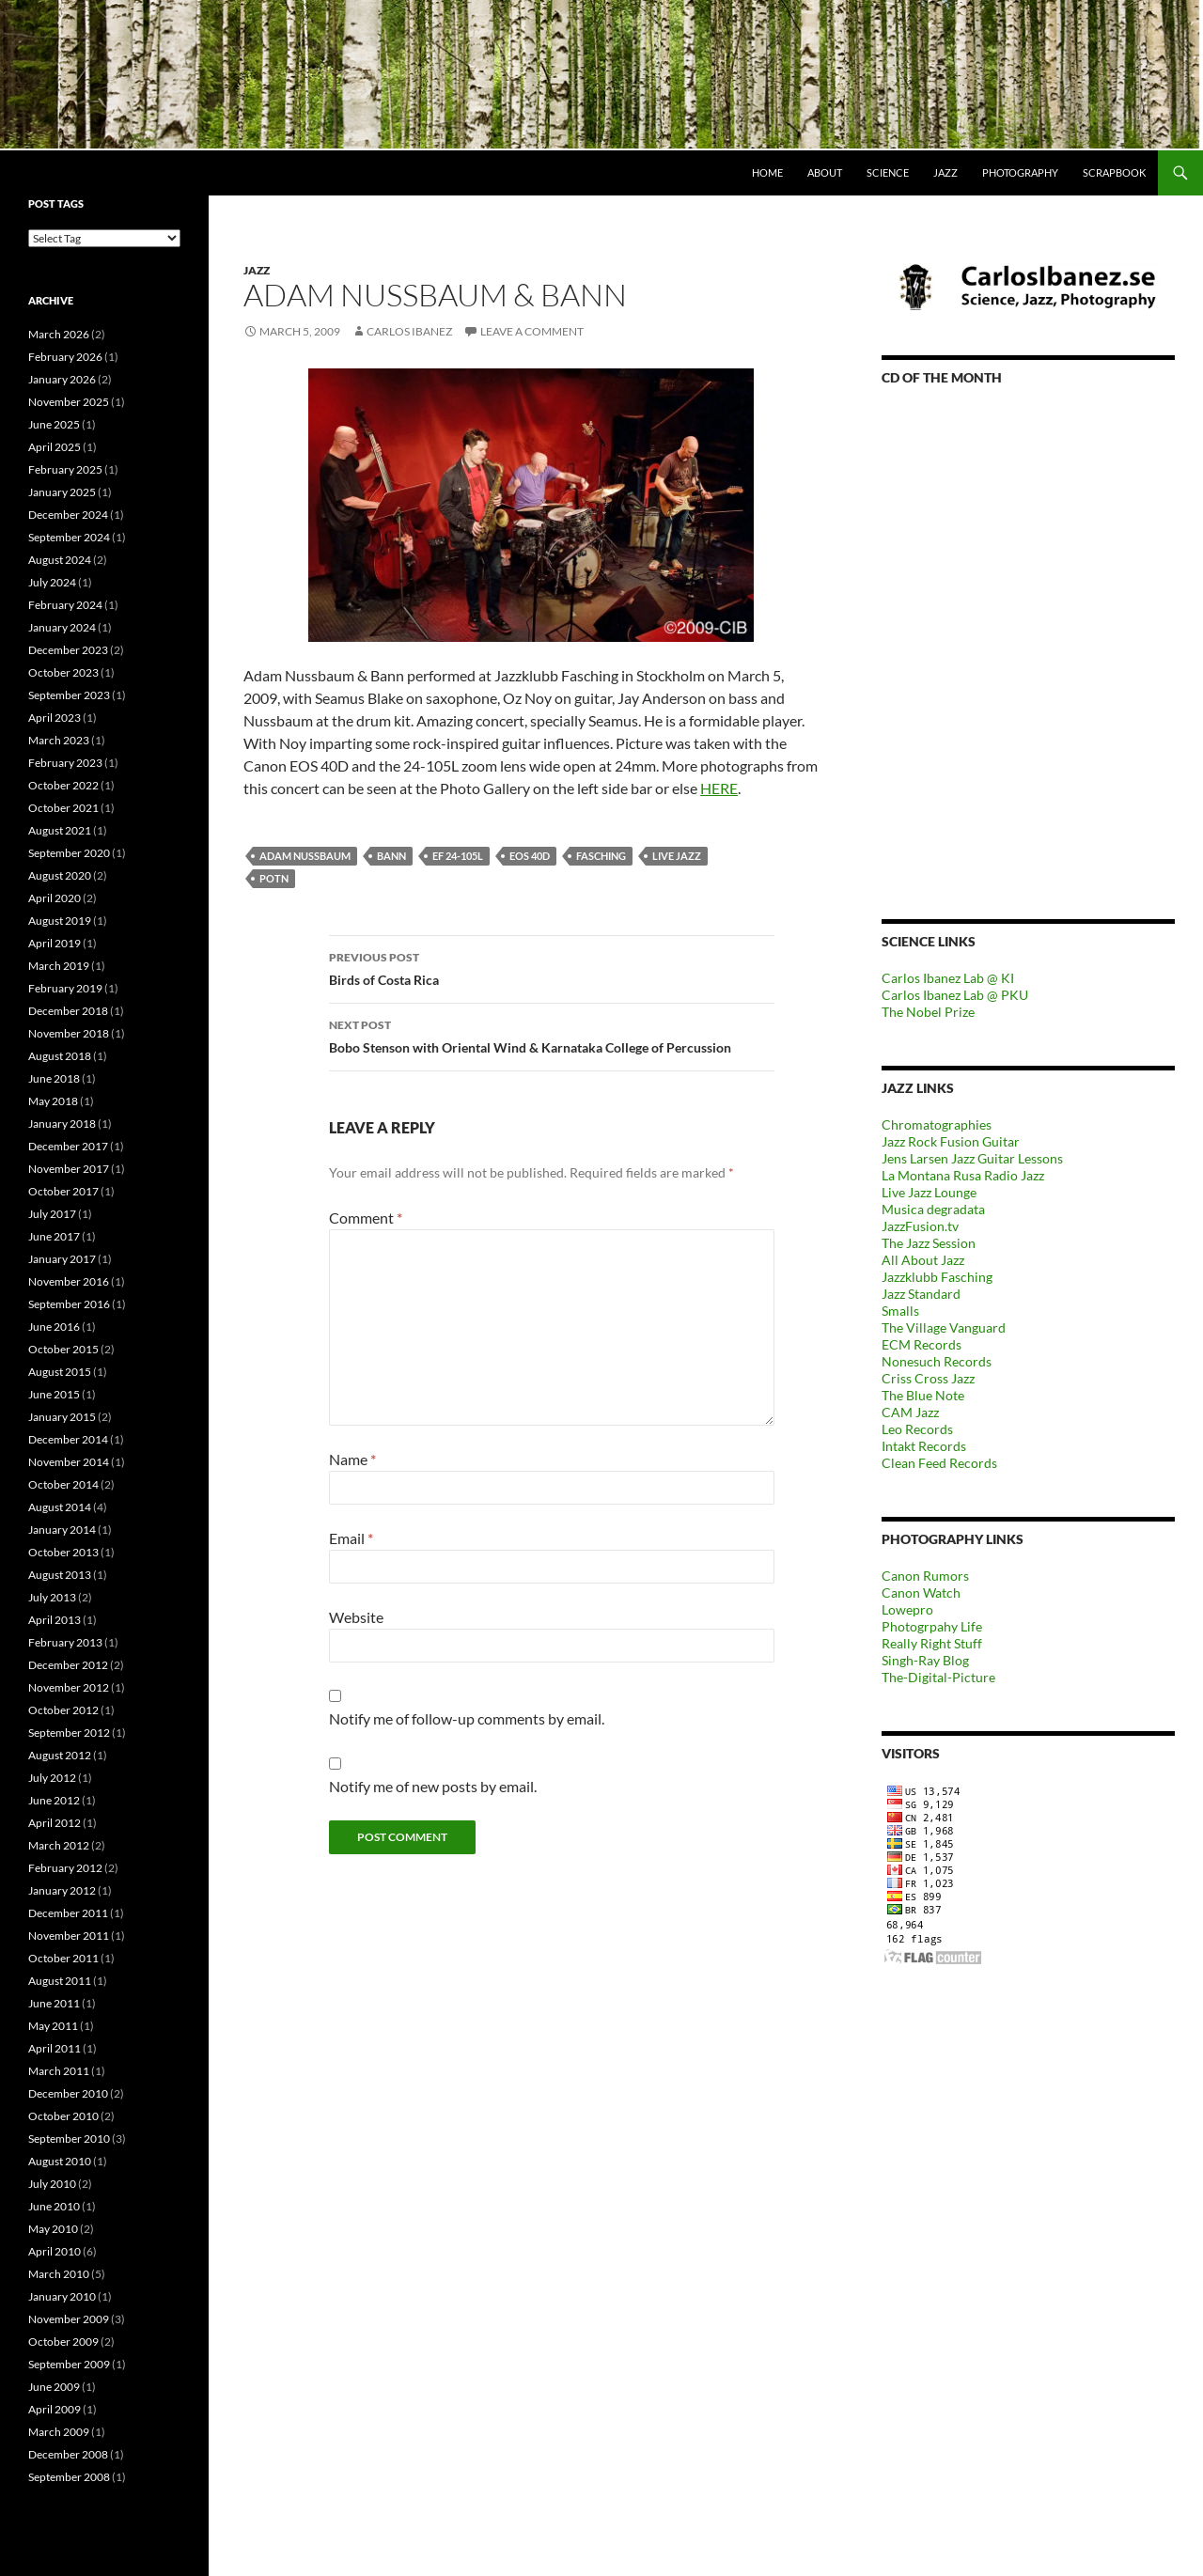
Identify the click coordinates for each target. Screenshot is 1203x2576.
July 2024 (52, 582)
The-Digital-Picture (938, 1677)
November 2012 (68, 1687)
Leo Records (917, 1429)
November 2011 (68, 1935)
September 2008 (69, 2477)
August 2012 (59, 1755)
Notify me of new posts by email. (433, 1786)
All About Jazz (923, 1260)
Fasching (601, 856)
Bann (391, 856)
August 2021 (59, 830)
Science (888, 172)
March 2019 (58, 966)
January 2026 (62, 379)
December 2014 (68, 1439)
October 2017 (63, 1191)
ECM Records (921, 1344)
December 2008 (68, 2454)
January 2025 (62, 492)
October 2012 (63, 1710)
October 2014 (63, 1484)
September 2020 (69, 853)
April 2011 (54, 2048)
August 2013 (59, 1575)
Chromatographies (937, 1124)
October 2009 (63, 2341)
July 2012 (52, 1778)
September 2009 (69, 2364)
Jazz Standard (921, 1294)
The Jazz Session (929, 1243)
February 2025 (65, 469)
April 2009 (54, 2409)
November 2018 (68, 1033)
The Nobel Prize (928, 1012)
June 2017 (54, 1236)
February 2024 (65, 605)
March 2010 (58, 2274)
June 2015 (54, 1394)
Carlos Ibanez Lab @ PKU (955, 995)
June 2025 (54, 424)
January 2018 (62, 1123)
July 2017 (52, 1214)
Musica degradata (933, 1209)
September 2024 (69, 537)
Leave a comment (532, 331)
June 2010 (54, 2206)
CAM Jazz (910, 1412)
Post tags (56, 203)
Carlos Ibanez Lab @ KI (948, 978)
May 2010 (53, 2229)
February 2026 (65, 357)
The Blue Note (923, 1395)
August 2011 (59, 1981)
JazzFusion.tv (920, 1226)
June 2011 (54, 2003)
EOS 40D (529, 856)
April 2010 (54, 2251)
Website (356, 1617)
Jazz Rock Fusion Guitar (951, 1141)
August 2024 (59, 560)
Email (351, 1538)
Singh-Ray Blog (925, 1660)
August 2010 (59, 2161)
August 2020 (59, 875)
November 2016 (68, 1281)
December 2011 (68, 1913)
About (824, 172)
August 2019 (59, 920)
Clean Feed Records (939, 1463)
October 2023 (63, 672)
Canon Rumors (925, 1576)
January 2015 (62, 1417)
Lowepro (907, 1609)
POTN (274, 878)
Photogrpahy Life (932, 1626)
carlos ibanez (409, 331)
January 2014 (62, 1529)
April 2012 (54, 1823)
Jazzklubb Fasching (937, 1277)
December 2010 (68, 2093)
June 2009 (54, 2387)
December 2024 (68, 514)
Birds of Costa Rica (551, 967)
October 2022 (63, 785)
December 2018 (68, 1011)
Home (767, 172)
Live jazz (676, 856)
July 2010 (52, 2184)
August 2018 (59, 1056)
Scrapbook (1114, 172)
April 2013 (54, 1620)
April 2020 (54, 898)
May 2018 (53, 1101)
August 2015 (59, 1372)
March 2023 (58, 740)
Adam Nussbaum (305, 856)
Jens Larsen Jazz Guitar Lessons (972, 1158)
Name (352, 1459)
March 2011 (58, 2071)
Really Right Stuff (932, 1643)
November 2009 (68, 2319)
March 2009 (58, 2432)
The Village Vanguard (944, 1327)
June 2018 (54, 1078)
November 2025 (68, 402)
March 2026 (58, 334)
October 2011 (63, 1958)
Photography (1020, 172)
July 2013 (52, 1597)
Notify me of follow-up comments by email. (466, 1718)
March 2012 (58, 1845)
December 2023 (68, 650)
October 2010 (63, 2116)
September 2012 (69, 1732)
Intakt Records (924, 1446)
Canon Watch (921, 1592)
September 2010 (69, 2138)
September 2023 (69, 695)
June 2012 (54, 1800)
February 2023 (65, 763)
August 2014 (59, 1507)
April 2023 (54, 717)
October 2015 (63, 1349)
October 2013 (63, 1552)
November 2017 (68, 1169)
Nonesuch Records (937, 1361)
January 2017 (62, 1259)
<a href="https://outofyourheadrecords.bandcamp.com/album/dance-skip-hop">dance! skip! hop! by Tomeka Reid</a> (1028, 627)
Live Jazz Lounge (929, 1192)
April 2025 (54, 447)
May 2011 (53, 2026)
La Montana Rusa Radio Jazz (963, 1175)
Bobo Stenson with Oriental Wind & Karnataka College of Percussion (551, 1034)
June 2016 (54, 1326)
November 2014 (68, 1462)
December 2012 (68, 1665)
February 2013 (65, 1642)
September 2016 (69, 1304)
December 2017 (68, 1146)
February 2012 (65, 1868)
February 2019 (65, 988)
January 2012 (62, 1890)
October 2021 (63, 808)
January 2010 (62, 2296)
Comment (365, 1217)
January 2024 (62, 627)
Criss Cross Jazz (928, 1378)
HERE (719, 788)
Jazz (945, 172)
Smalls (900, 1311)
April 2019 (54, 943)
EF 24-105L (457, 856)
